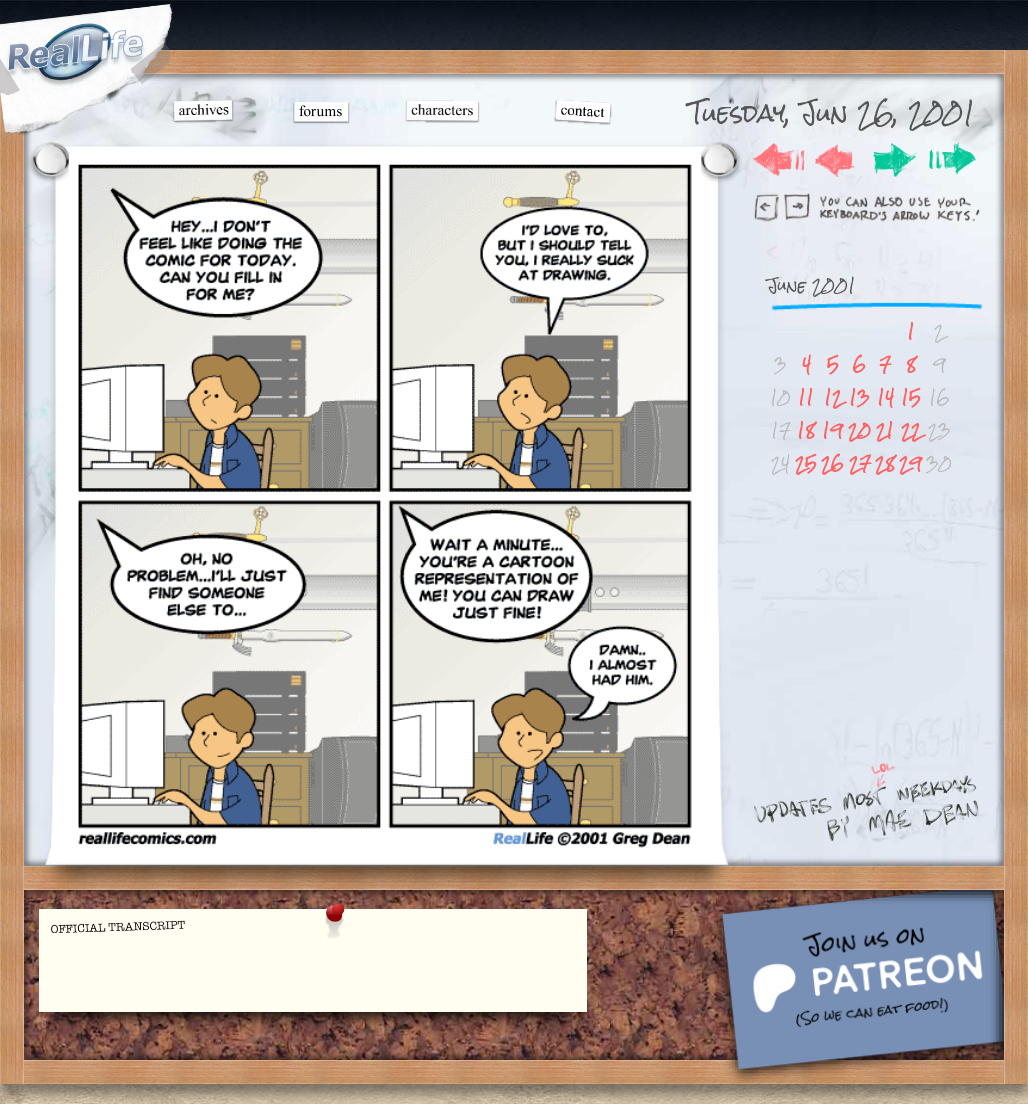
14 (885, 397)
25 (806, 463)
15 (911, 397)
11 (806, 397)
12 (833, 397)
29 (910, 463)
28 (885, 463)
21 (885, 430)
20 (859, 430)
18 (806, 430)
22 (911, 430)
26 (832, 463)
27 (860, 463)
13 (859, 397)
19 (832, 430)
